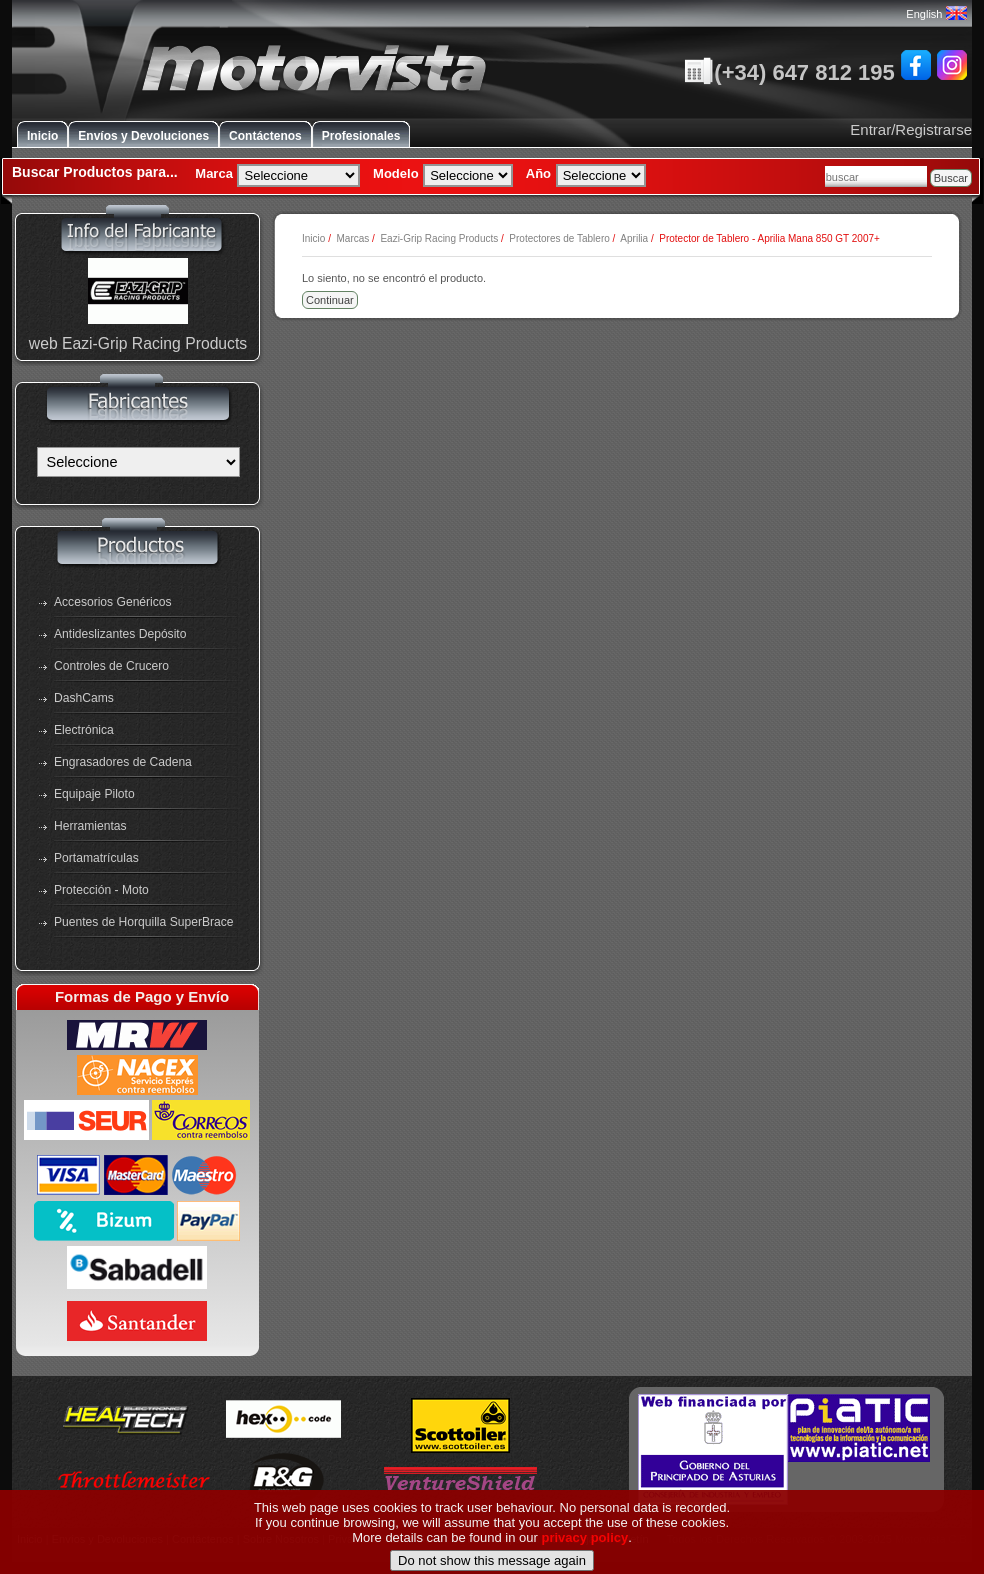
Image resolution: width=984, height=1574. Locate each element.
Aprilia (634, 238)
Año (538, 173)
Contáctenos (265, 136)
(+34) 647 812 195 (789, 72)
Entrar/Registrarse (911, 129)
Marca (214, 173)
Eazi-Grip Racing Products (439, 238)
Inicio (42, 136)
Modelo (396, 173)
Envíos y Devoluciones (143, 136)
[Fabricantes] (138, 462)
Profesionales (361, 136)
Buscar (951, 178)
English (936, 14)
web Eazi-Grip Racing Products (138, 343)
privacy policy (585, 1554)
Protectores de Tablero (559, 238)
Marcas (352, 238)
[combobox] (876, 176)
